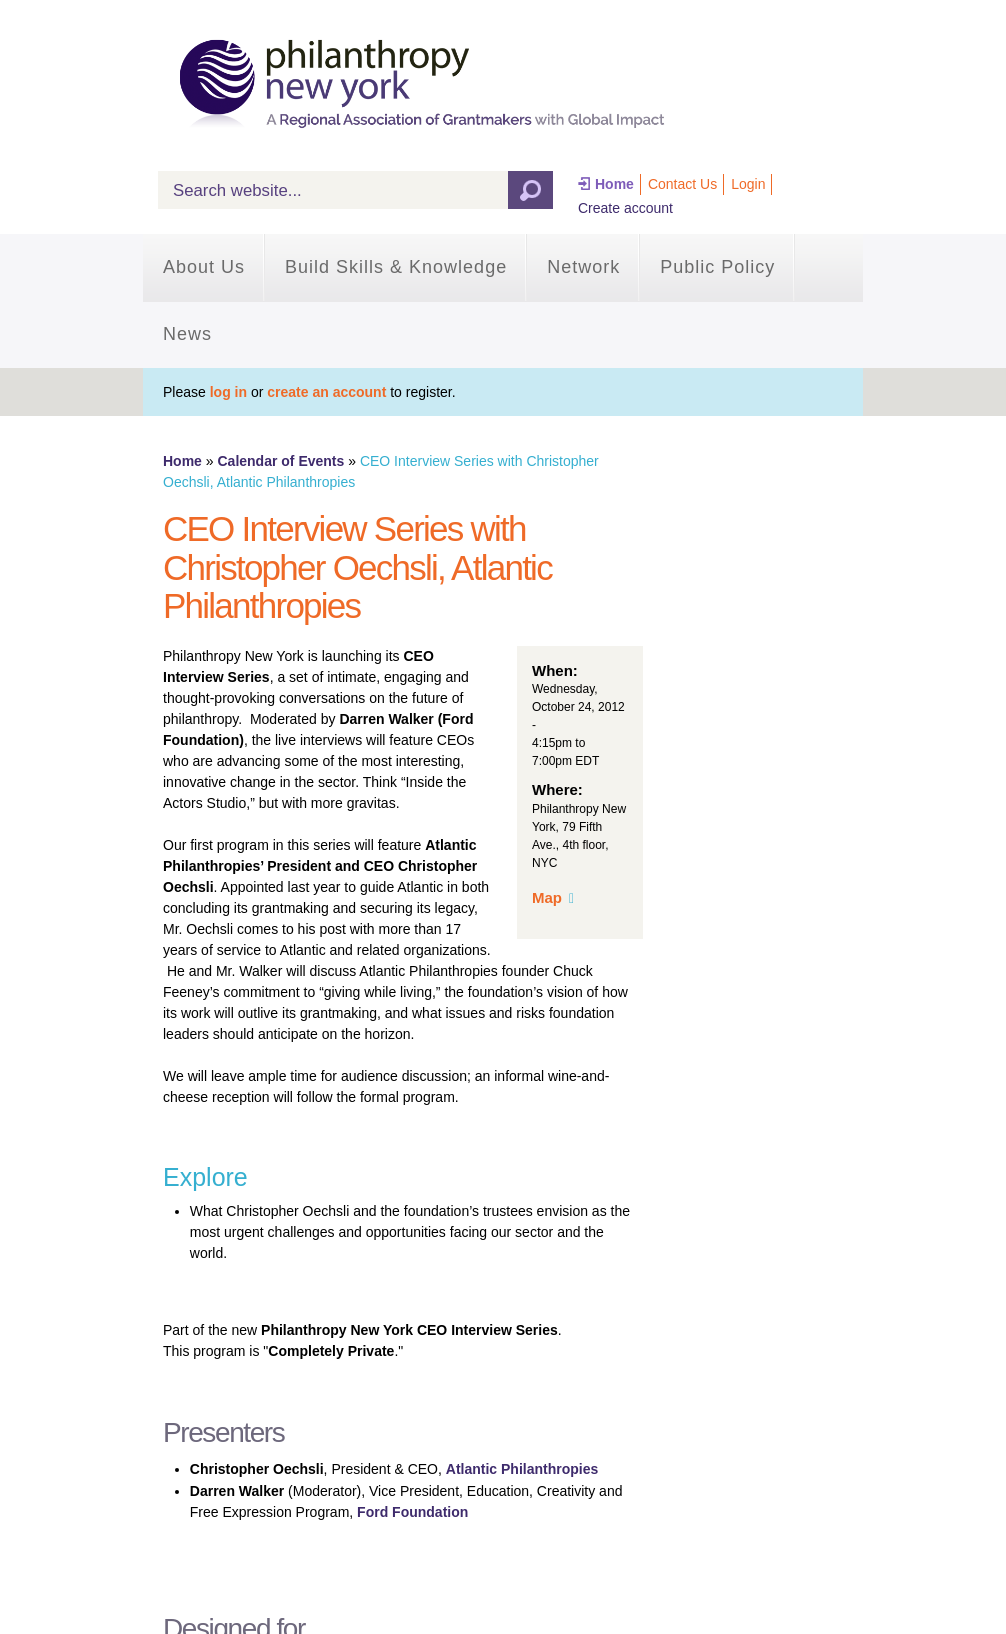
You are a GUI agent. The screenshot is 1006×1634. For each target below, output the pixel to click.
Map (547, 897)
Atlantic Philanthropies (522, 1469)
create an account (326, 392)
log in (228, 392)
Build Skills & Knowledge (396, 267)
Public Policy (717, 267)
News (187, 334)
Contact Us (682, 184)
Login (748, 184)
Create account (625, 208)
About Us (204, 267)
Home (614, 184)
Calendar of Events (280, 461)
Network (583, 267)
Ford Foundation (412, 1512)
